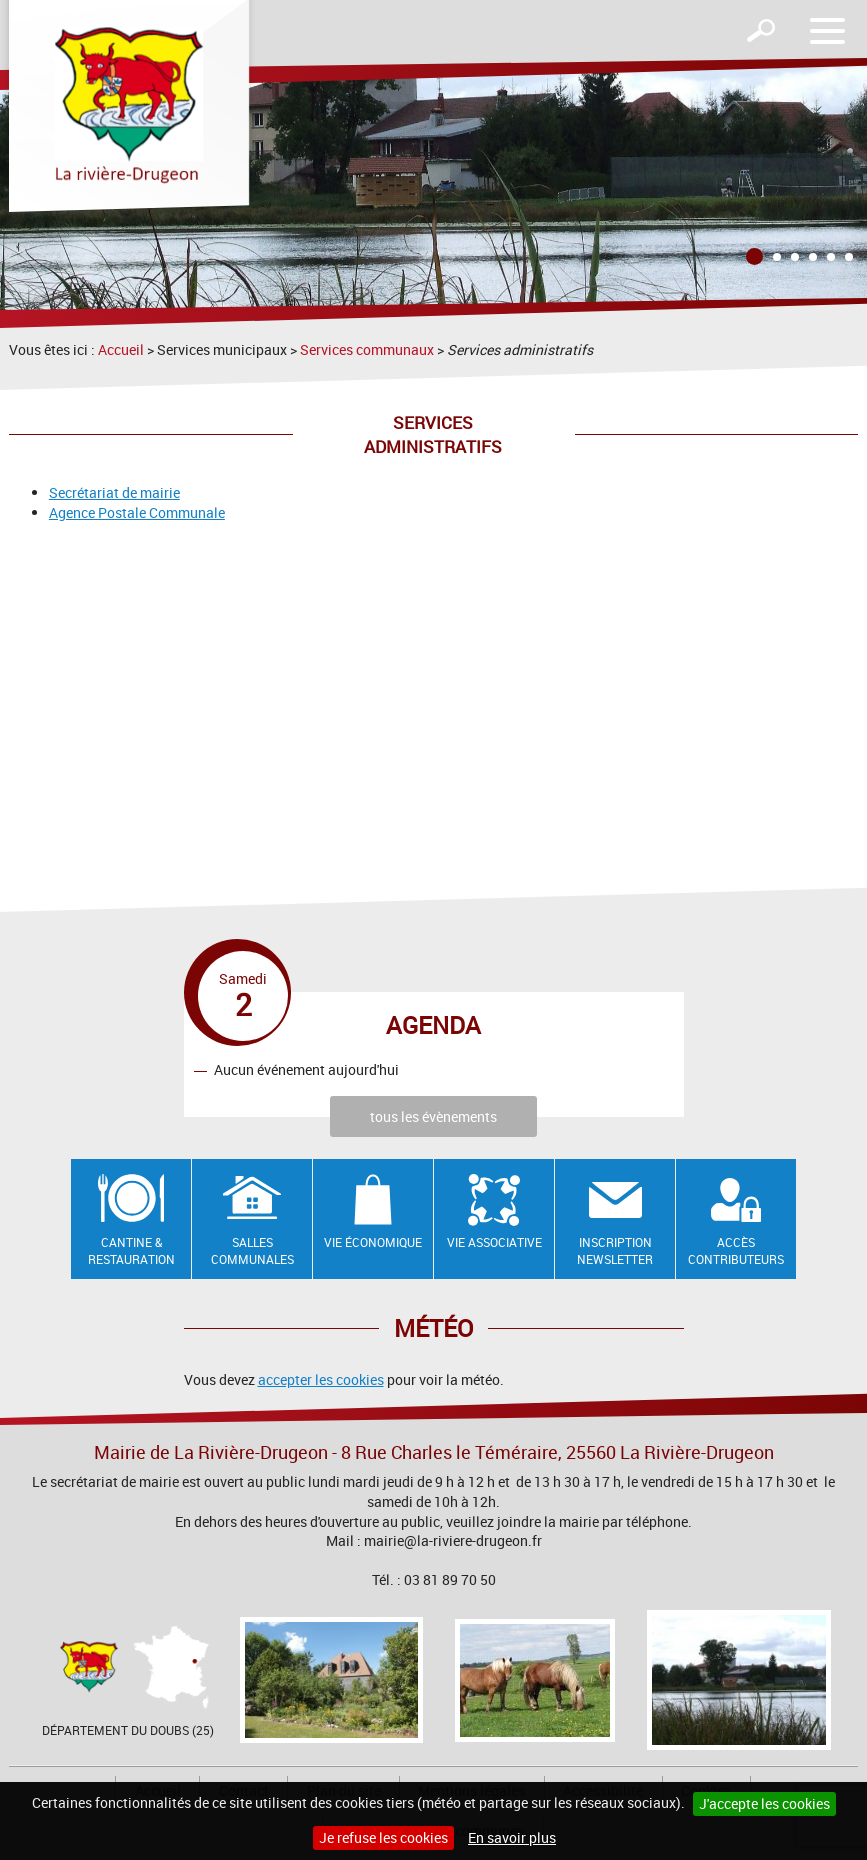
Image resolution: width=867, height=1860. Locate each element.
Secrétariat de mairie (114, 492)
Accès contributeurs (736, 1250)
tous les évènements (433, 1116)
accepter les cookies (321, 1379)
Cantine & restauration (131, 1250)
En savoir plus (512, 1837)
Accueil (121, 349)
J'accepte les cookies (764, 1803)
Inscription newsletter (615, 1250)
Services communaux (367, 349)
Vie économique (373, 1242)
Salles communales (252, 1250)
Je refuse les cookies (383, 1837)
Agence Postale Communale (137, 512)
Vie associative (494, 1242)
